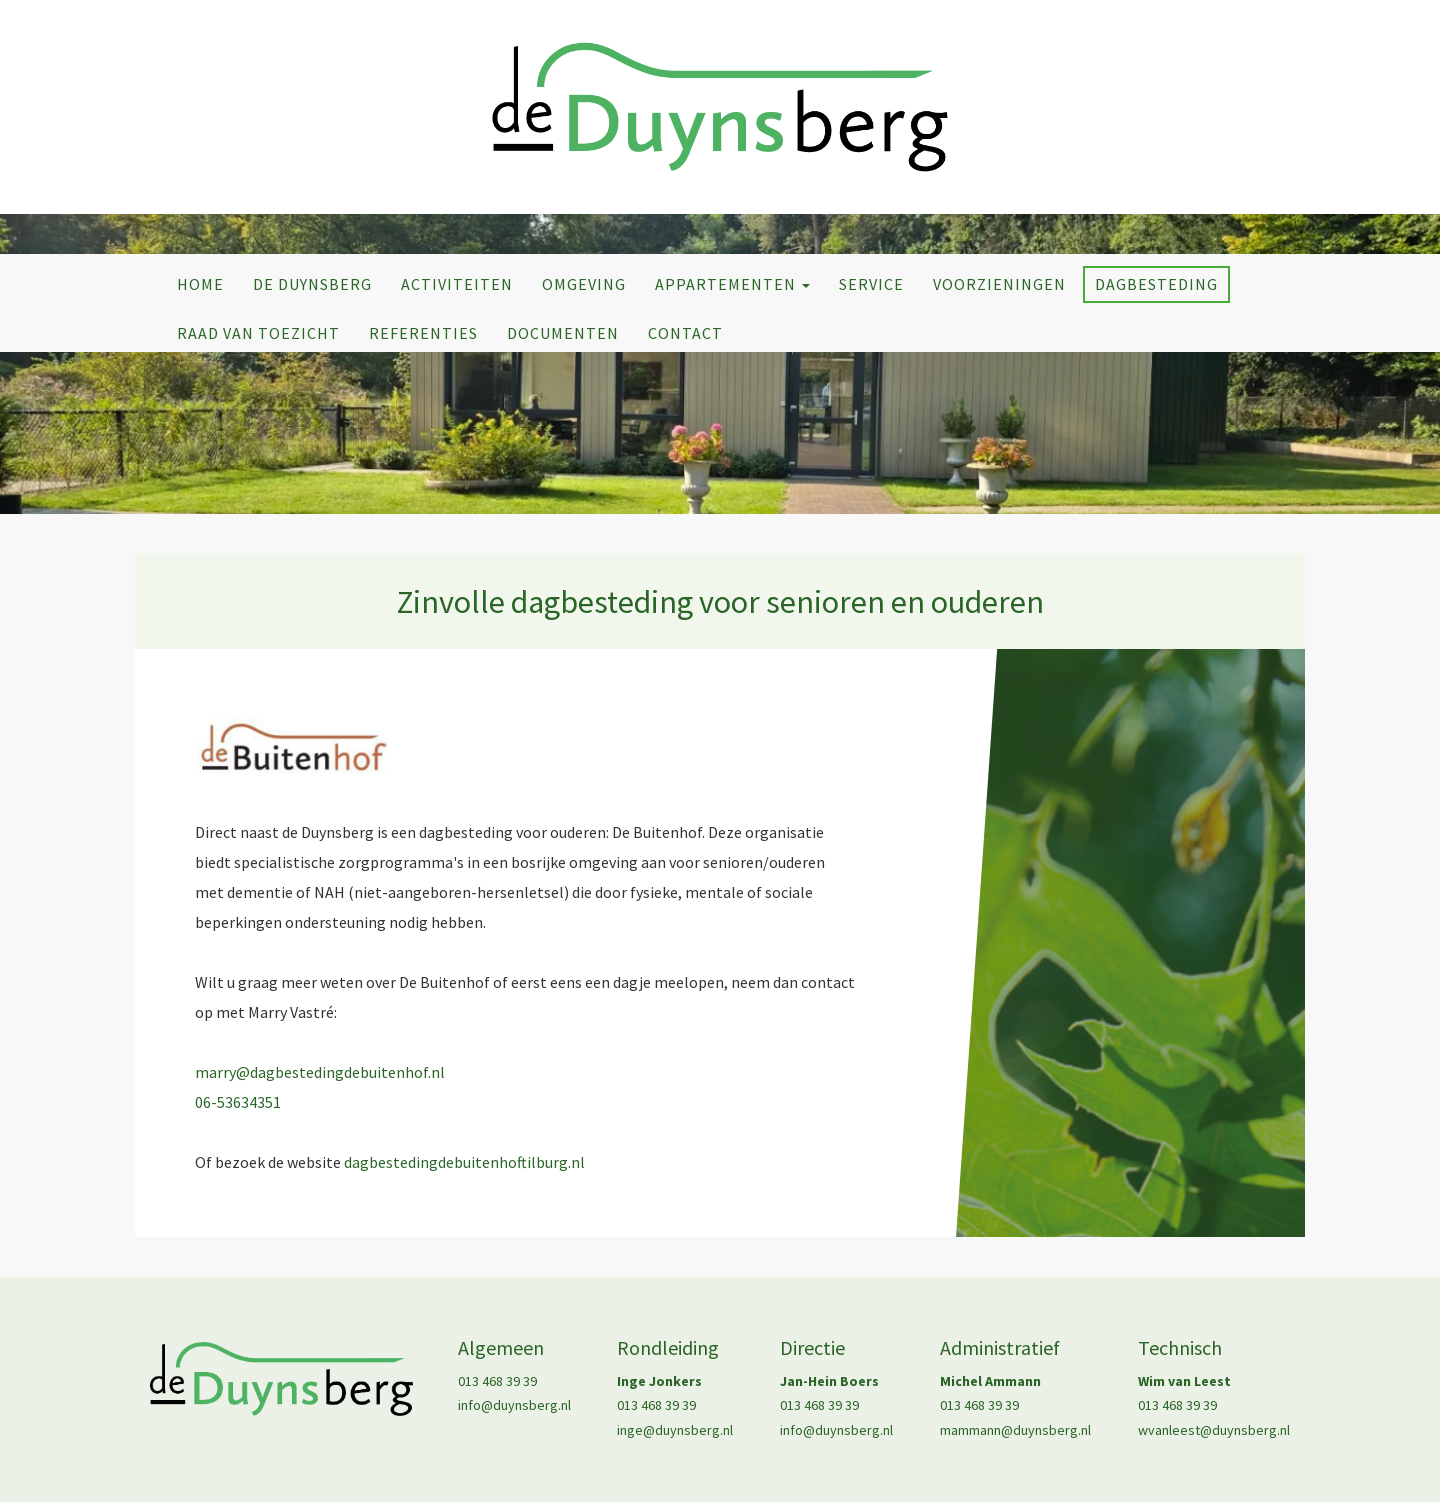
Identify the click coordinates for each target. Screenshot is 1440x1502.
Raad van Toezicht (258, 333)
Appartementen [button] (732, 284)
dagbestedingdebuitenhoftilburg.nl (464, 1162)
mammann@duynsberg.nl (1015, 1430)
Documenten (563, 333)
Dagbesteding (1156, 284)
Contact (685, 333)
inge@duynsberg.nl (675, 1430)
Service (871, 284)
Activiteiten (457, 284)
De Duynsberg (312, 284)
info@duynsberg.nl (514, 1405)
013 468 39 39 (497, 1381)
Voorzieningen (999, 284)
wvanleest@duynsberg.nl (1214, 1430)
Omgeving (584, 284)
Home (200, 284)
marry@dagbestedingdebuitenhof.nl (320, 1072)
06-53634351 (238, 1102)
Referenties (423, 333)
